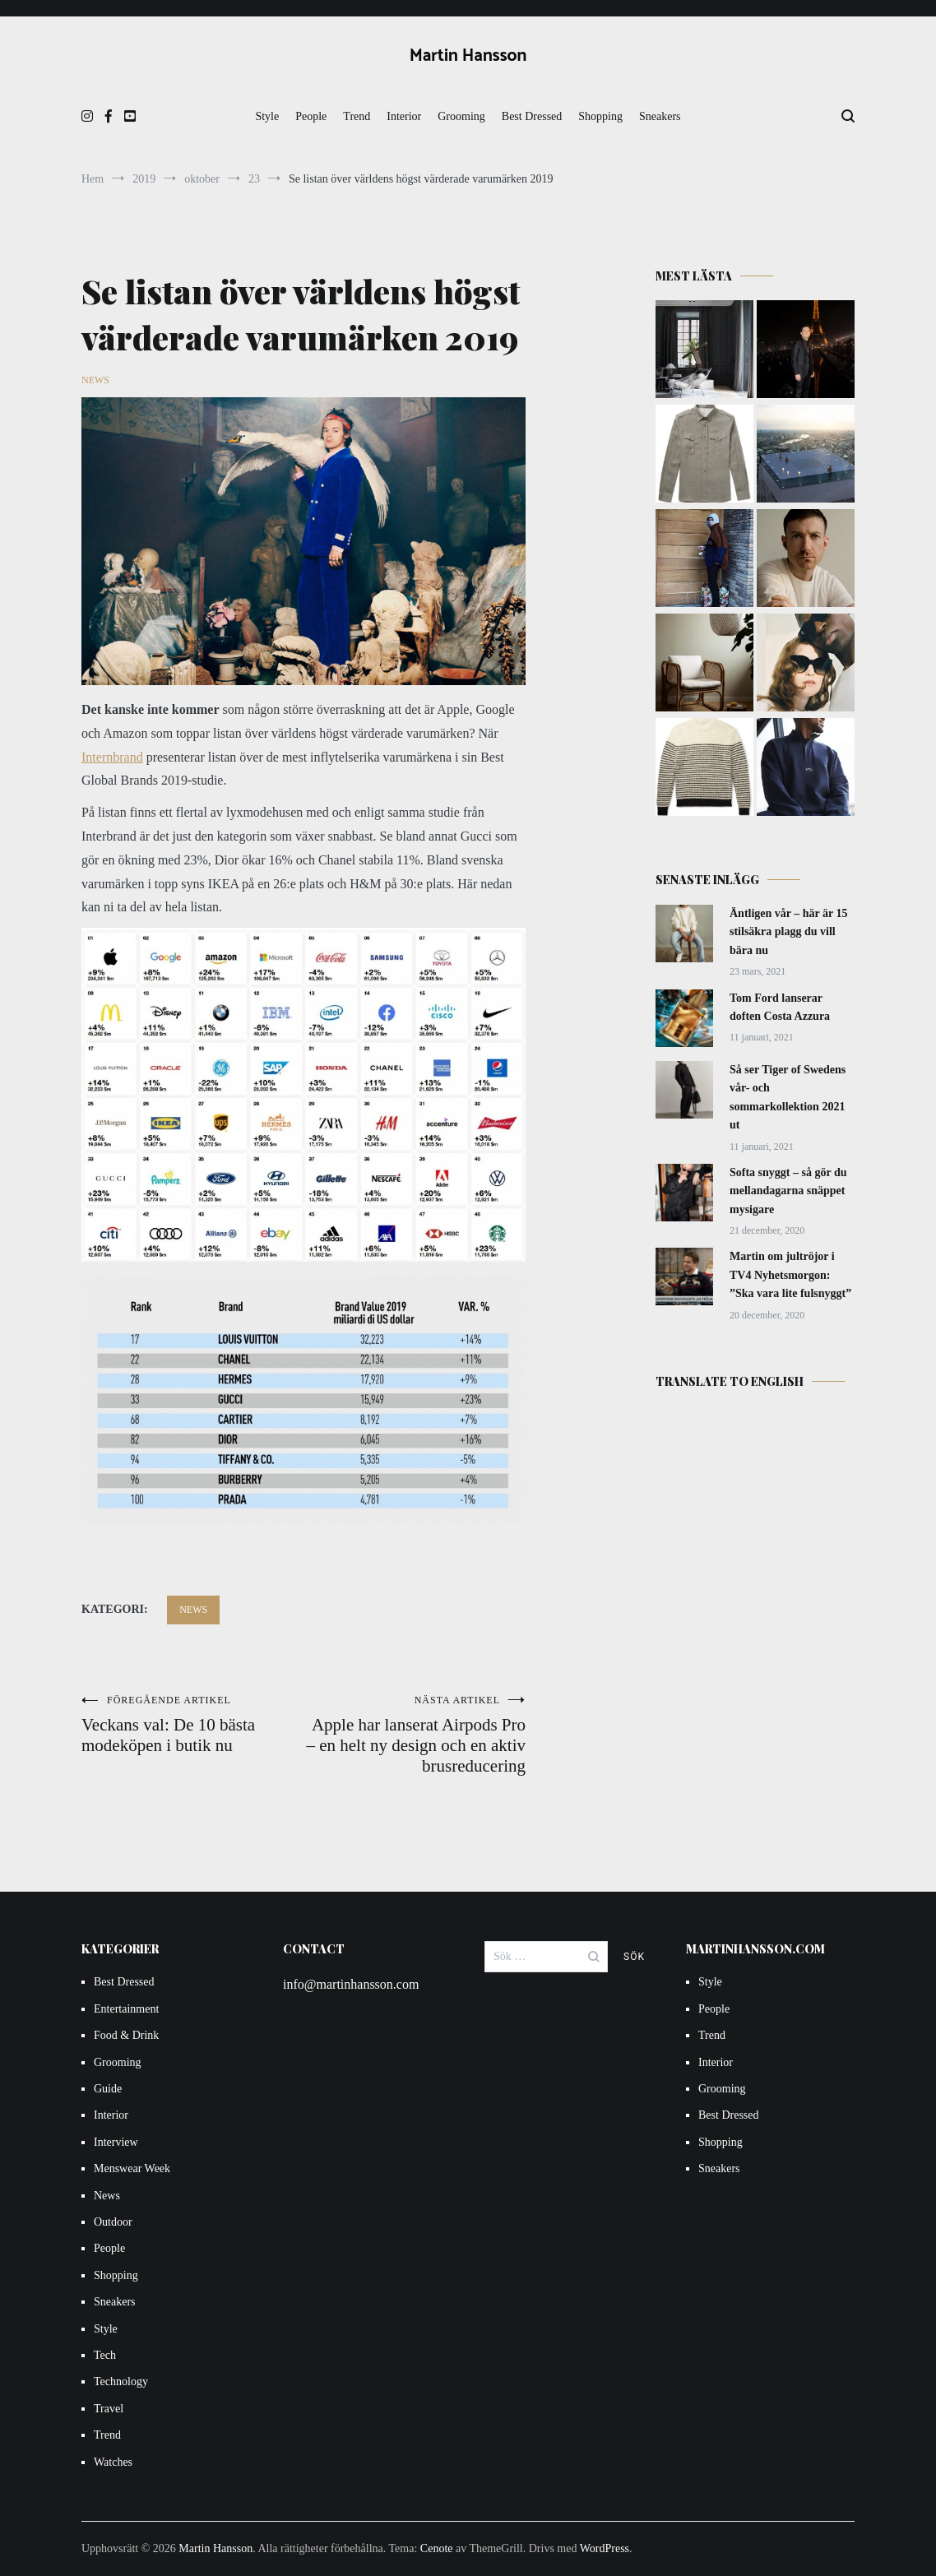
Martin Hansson (468, 56)
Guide (108, 2089)
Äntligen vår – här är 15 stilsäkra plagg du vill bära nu (789, 932)
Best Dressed (532, 116)
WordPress (604, 2548)
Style (267, 116)
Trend (356, 116)
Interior (404, 116)
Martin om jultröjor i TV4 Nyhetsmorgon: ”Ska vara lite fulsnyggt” (790, 1275)
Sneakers (660, 116)
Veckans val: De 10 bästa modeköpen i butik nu (192, 1724)
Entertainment (126, 2009)
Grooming (461, 116)
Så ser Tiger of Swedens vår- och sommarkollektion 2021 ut (788, 1097)
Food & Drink (126, 2035)
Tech (105, 2355)
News (95, 380)
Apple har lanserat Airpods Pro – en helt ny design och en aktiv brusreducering (415, 1735)
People (311, 116)
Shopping (600, 116)
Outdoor (113, 2222)
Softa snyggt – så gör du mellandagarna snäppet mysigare (788, 1191)
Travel (108, 2408)
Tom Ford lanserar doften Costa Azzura (780, 1007)
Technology (121, 2381)
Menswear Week (132, 2168)
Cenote (436, 2548)
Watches (113, 2462)
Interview (116, 2142)
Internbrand (112, 757)
